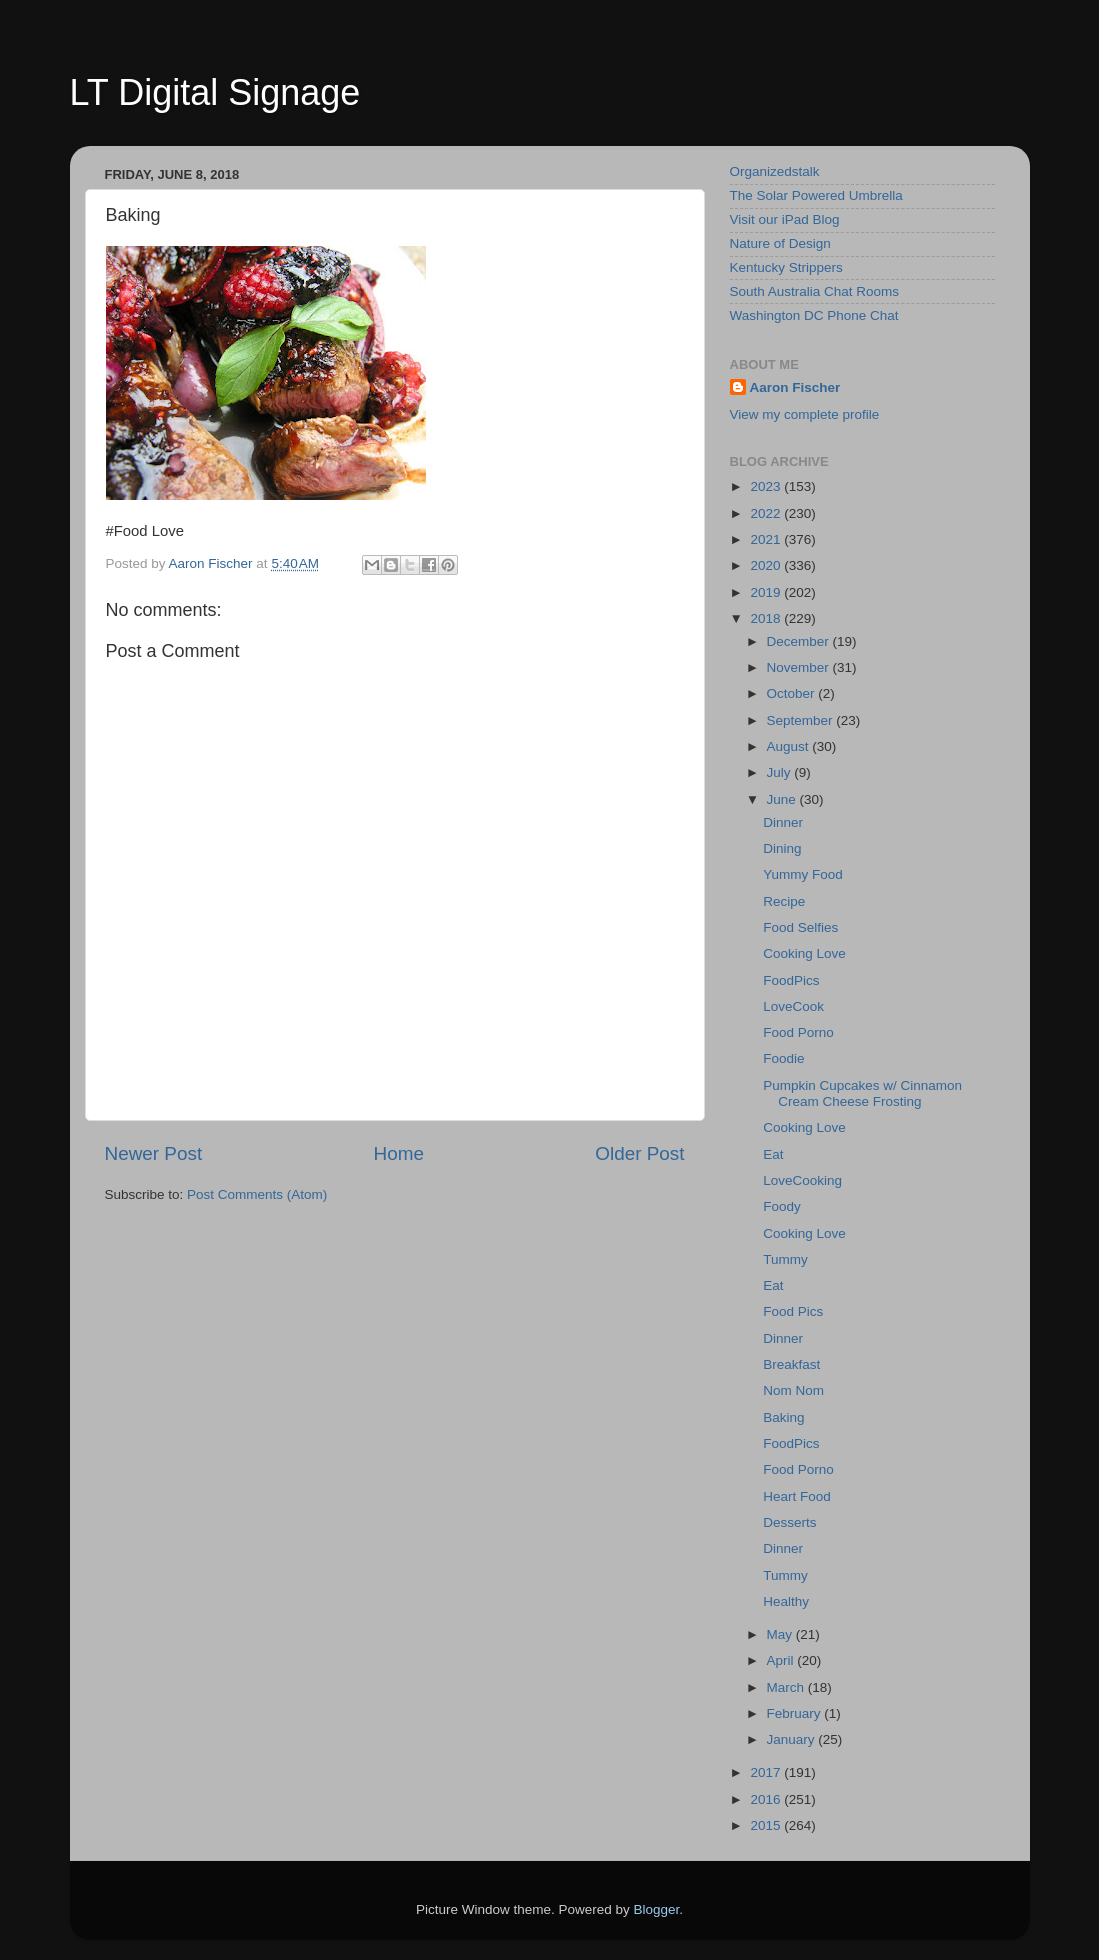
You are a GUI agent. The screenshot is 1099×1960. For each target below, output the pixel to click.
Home (399, 1153)
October (793, 693)
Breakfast (791, 1364)
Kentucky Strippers (786, 267)
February (796, 1713)
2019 (767, 592)
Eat (773, 1154)
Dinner (783, 822)
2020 (767, 565)
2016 (767, 1799)
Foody (782, 1206)
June (783, 799)
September (802, 720)
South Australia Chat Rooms (815, 291)
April (782, 1660)
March (787, 1687)
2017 (767, 1772)
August (790, 746)
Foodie (783, 1058)
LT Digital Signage (215, 92)
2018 (767, 618)
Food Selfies (800, 927)
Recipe (784, 901)
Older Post (639, 1153)
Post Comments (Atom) (257, 1194)
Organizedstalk (775, 171)
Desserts (789, 1522)
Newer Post (154, 1153)
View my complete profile (805, 414)
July (781, 772)
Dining (782, 848)
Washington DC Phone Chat (814, 315)
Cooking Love (804, 953)
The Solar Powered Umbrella (816, 195)
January (793, 1739)
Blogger (657, 1909)
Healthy (786, 1601)
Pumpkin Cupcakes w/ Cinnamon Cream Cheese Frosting (862, 1093)
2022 (767, 513)
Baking (783, 1417)
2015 (767, 1825)
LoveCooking (802, 1180)
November (800, 667)
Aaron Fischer (795, 387)
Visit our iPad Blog (785, 219)
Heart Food (797, 1496)
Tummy (785, 1259)
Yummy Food (803, 874)
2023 (767, 486)
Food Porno (798, 1032)
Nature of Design (780, 243)
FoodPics (791, 980)
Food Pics (793, 1311)
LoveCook (793, 1006)
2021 (767, 539)
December (800, 641)
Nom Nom (793, 1390)
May (781, 1634)
